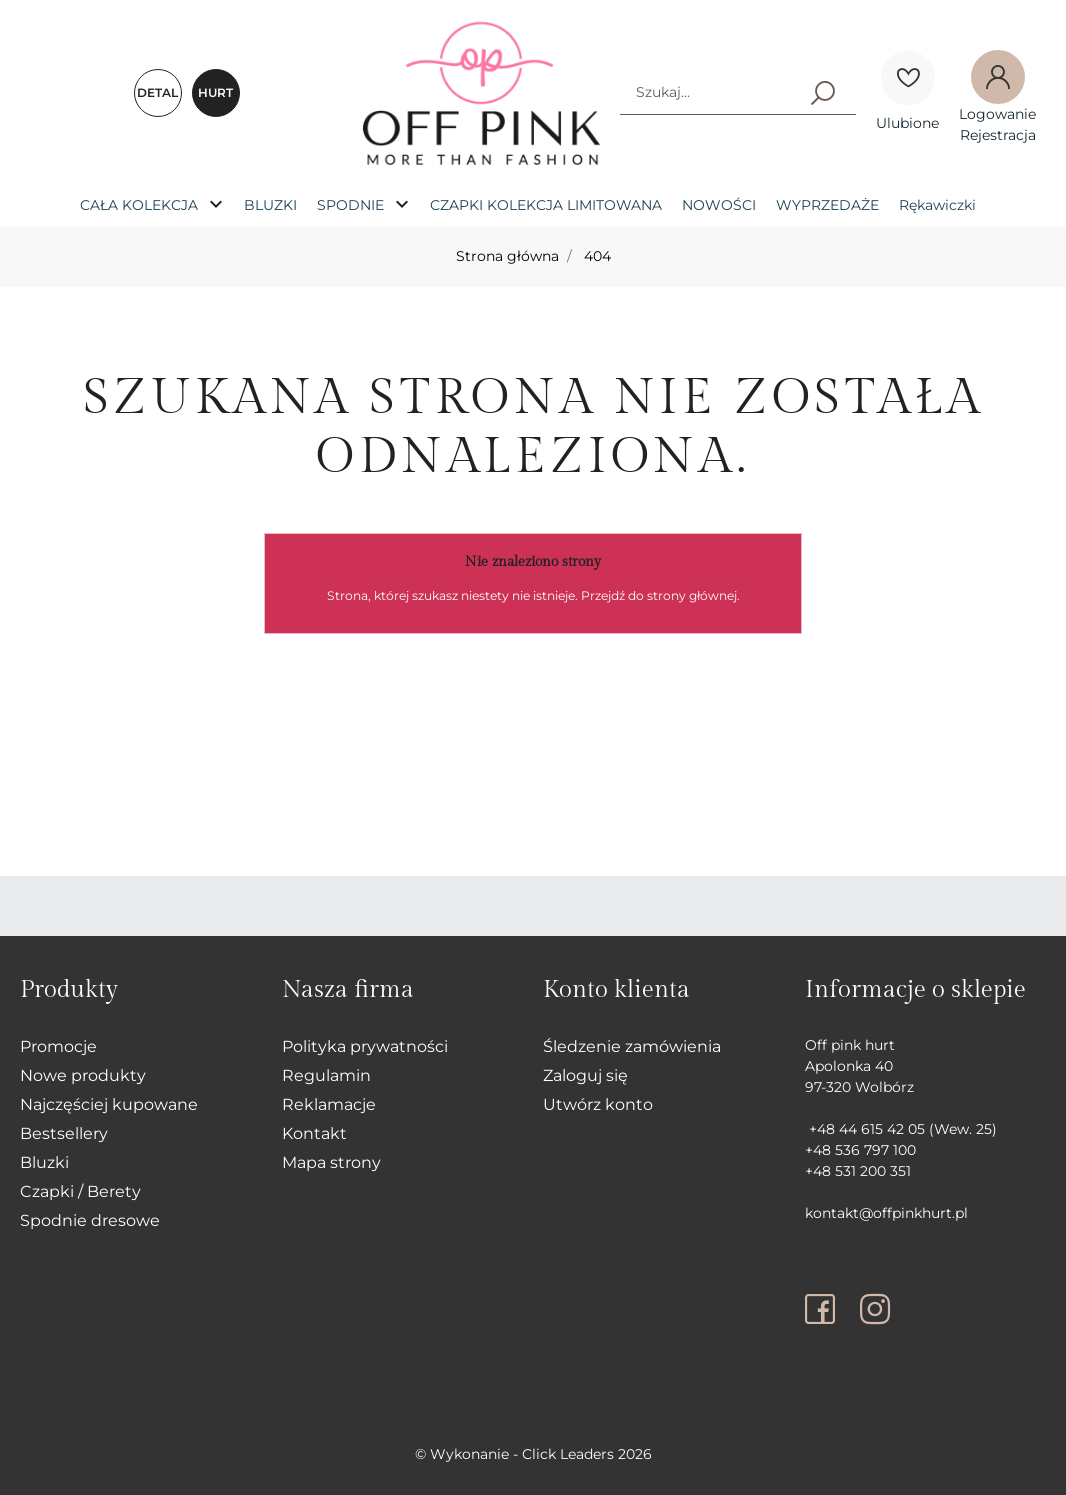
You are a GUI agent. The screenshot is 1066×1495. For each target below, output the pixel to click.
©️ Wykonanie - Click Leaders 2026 (533, 1454)
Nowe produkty (83, 1075)
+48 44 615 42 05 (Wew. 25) (901, 1129)
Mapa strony (331, 1162)
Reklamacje (329, 1104)
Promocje (58, 1046)
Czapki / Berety (80, 1191)
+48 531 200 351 (858, 1171)
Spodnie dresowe (90, 1220)
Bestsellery (64, 1133)
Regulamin (326, 1075)
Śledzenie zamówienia (632, 1046)
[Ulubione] (908, 78)
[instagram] (875, 1309)
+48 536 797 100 (860, 1150)
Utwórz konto (598, 1104)
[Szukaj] (823, 92)
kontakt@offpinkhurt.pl (886, 1213)
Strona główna (507, 256)
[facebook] (825, 1309)
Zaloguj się (585, 1075)
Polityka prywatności (365, 1046)
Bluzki (44, 1162)
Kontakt (314, 1133)
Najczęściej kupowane (109, 1104)
